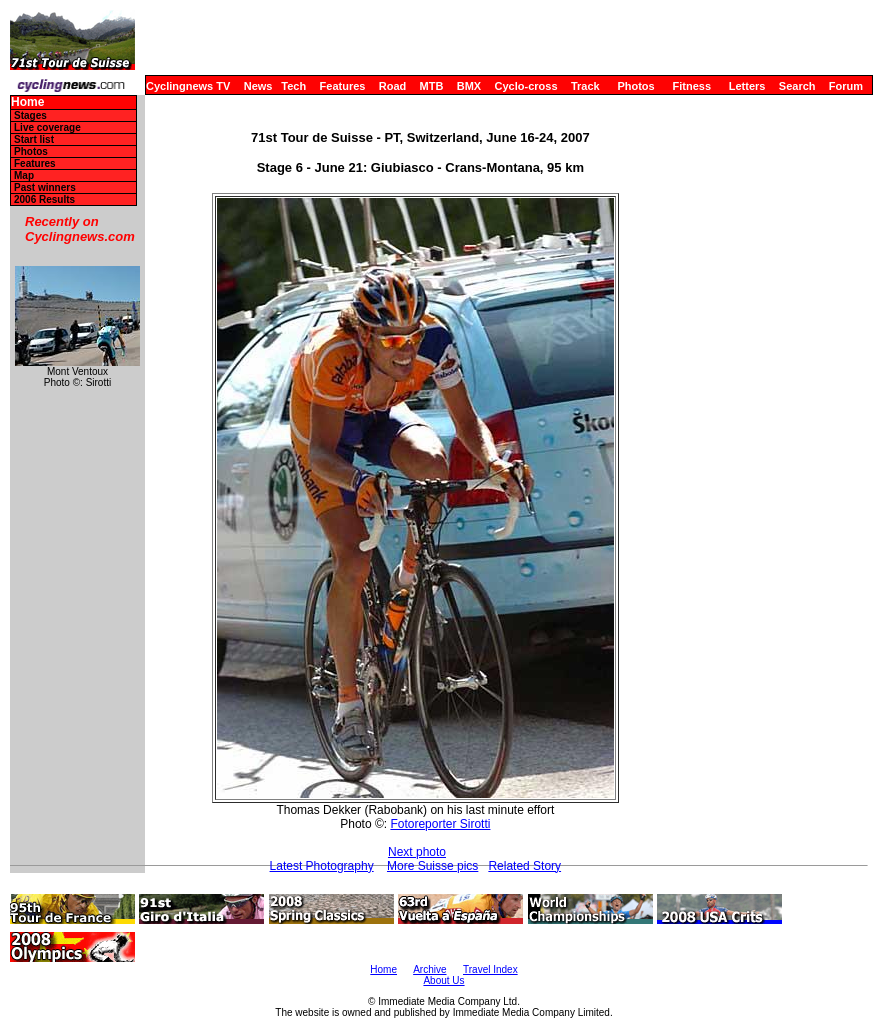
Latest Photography (322, 866)
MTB (432, 86)
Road (393, 86)
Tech (293, 86)
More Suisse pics (432, 866)
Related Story (524, 866)
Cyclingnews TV (188, 86)
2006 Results (44, 199)
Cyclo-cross (526, 86)
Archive (429, 969)
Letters (747, 86)
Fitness (691, 86)
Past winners (45, 187)
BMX (469, 86)
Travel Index (490, 969)
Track (585, 86)
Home (27, 102)
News (258, 86)
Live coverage (47, 127)
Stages (30, 115)
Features (343, 86)
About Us (443, 980)
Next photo (417, 852)
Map (24, 175)
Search (797, 86)
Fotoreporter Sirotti (440, 824)
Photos (635, 86)
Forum (846, 86)
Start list (34, 139)
